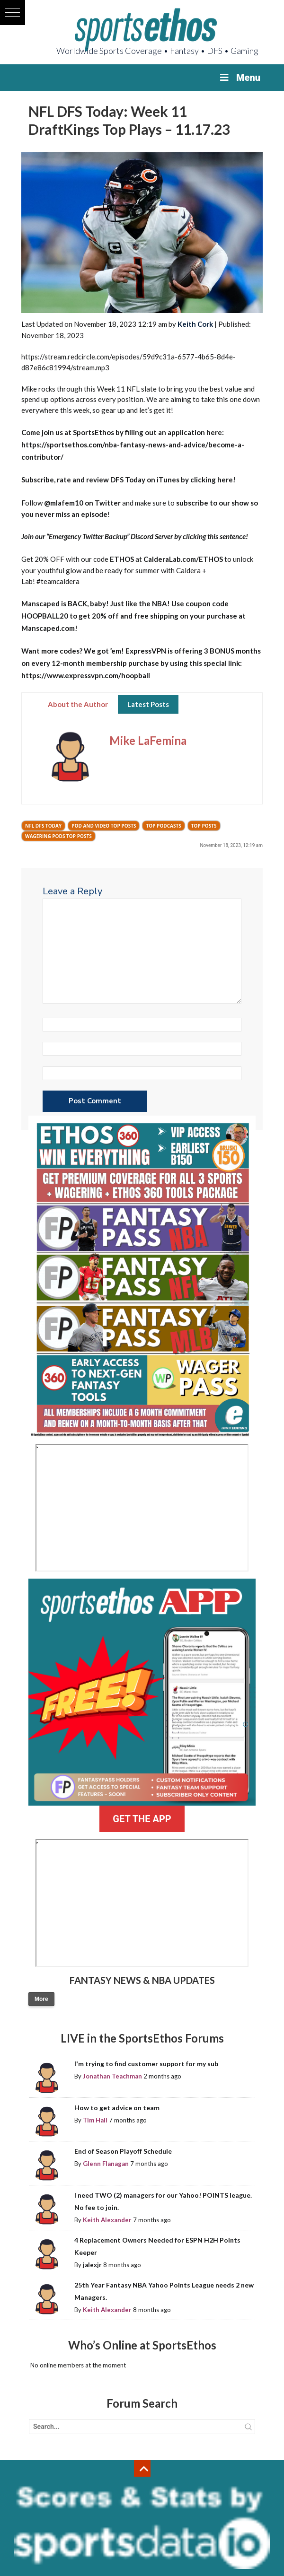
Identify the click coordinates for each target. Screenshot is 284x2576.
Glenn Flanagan (106, 2163)
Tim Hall (95, 2120)
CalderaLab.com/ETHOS (183, 559)
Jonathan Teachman (112, 2076)
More (41, 1999)
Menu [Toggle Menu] (239, 77)
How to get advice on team (117, 2108)
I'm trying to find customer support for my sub (146, 2064)
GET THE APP (142, 1819)
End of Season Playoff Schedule (123, 2151)
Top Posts (204, 825)
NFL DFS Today (43, 825)
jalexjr (92, 2265)
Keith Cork (195, 324)
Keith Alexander (107, 2220)
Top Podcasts (163, 825)
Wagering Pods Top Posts (58, 836)
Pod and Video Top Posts (103, 825)
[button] (12, 12)
